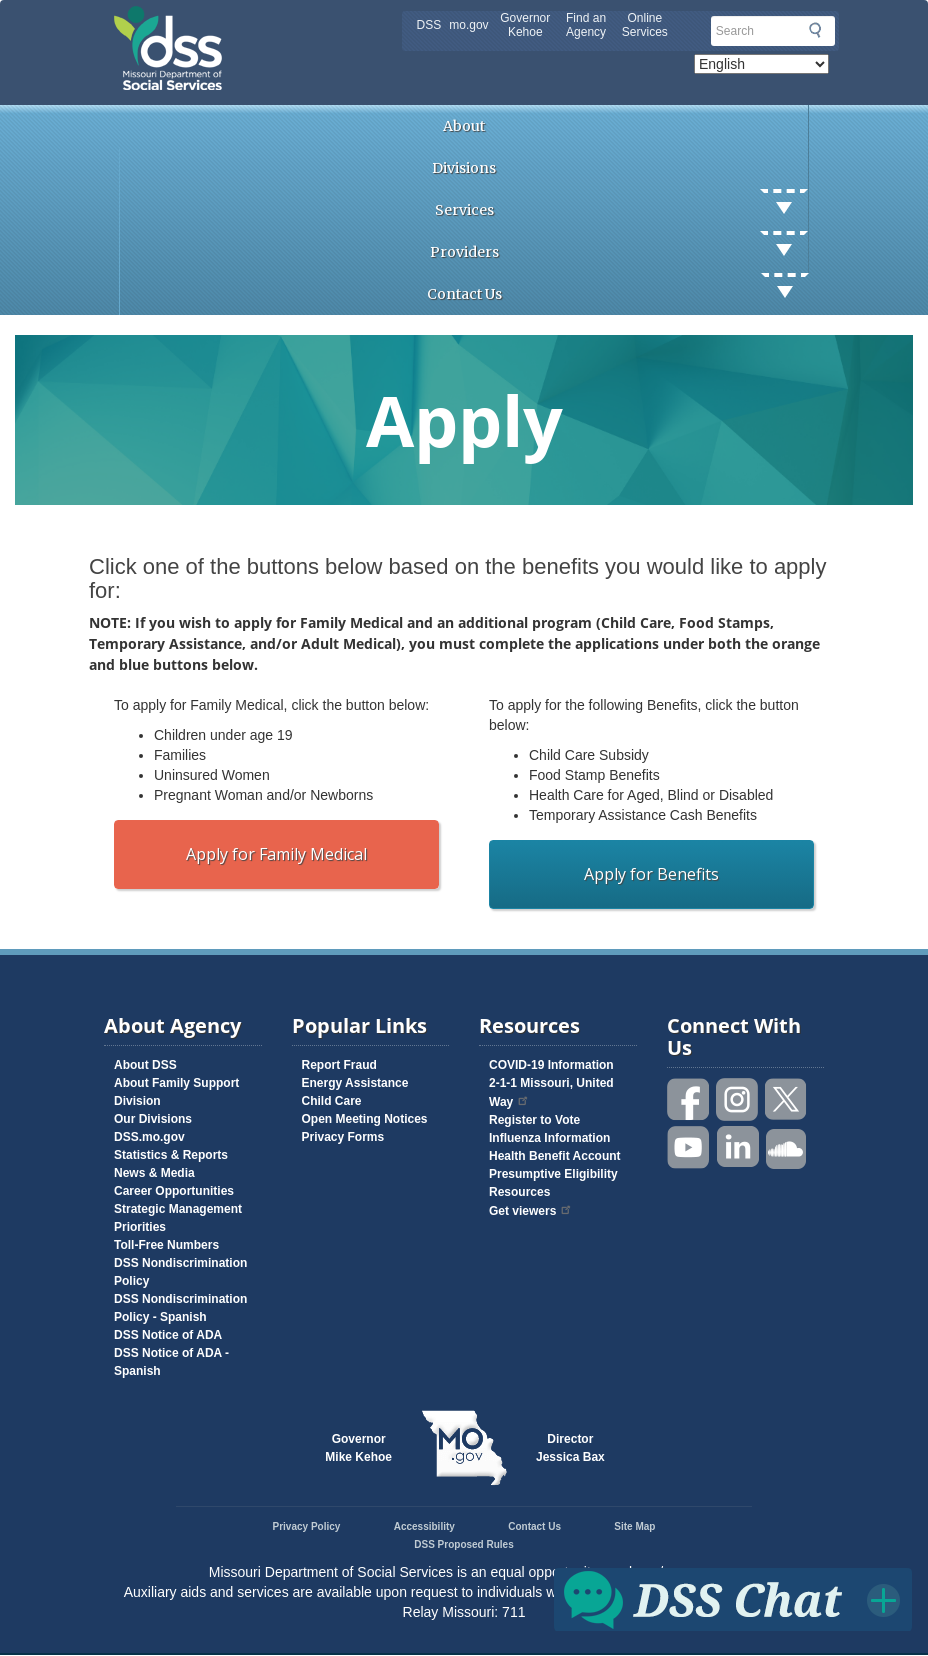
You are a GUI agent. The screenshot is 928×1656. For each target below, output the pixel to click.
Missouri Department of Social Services (309, 22)
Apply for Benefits (651, 874)
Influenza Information (549, 1138)
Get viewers (531, 1211)
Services (622, 210)
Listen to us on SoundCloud (787, 1147)
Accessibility (424, 1526)
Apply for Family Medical (276, 854)
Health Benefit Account (555, 1156)
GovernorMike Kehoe (358, 1448)
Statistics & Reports (171, 1155)
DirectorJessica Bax (570, 1448)
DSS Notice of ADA (168, 1335)
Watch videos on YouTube (689, 1147)
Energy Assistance (355, 1083)
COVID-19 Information (551, 1065)
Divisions (464, 168)
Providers (619, 252)
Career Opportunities (174, 1191)
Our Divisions (153, 1119)
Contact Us (618, 294)
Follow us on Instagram (738, 1099)
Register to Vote (534, 1120)
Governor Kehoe (525, 25)
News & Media (154, 1173)
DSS (429, 25)
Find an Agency (586, 25)
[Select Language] (761, 64)
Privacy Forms (343, 1137)
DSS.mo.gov (149, 1137)
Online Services (645, 25)
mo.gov (468, 25)
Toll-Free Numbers (166, 1245)
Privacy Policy (307, 1526)
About (464, 126)
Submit (815, 30)
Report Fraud (339, 1065)
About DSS (145, 1065)
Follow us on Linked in (738, 1147)
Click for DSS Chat (733, 1599)
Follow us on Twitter (787, 1099)
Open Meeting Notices (365, 1119)
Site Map (634, 1526)
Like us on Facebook (689, 1099)
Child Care (332, 1101)
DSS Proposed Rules (463, 1544)
